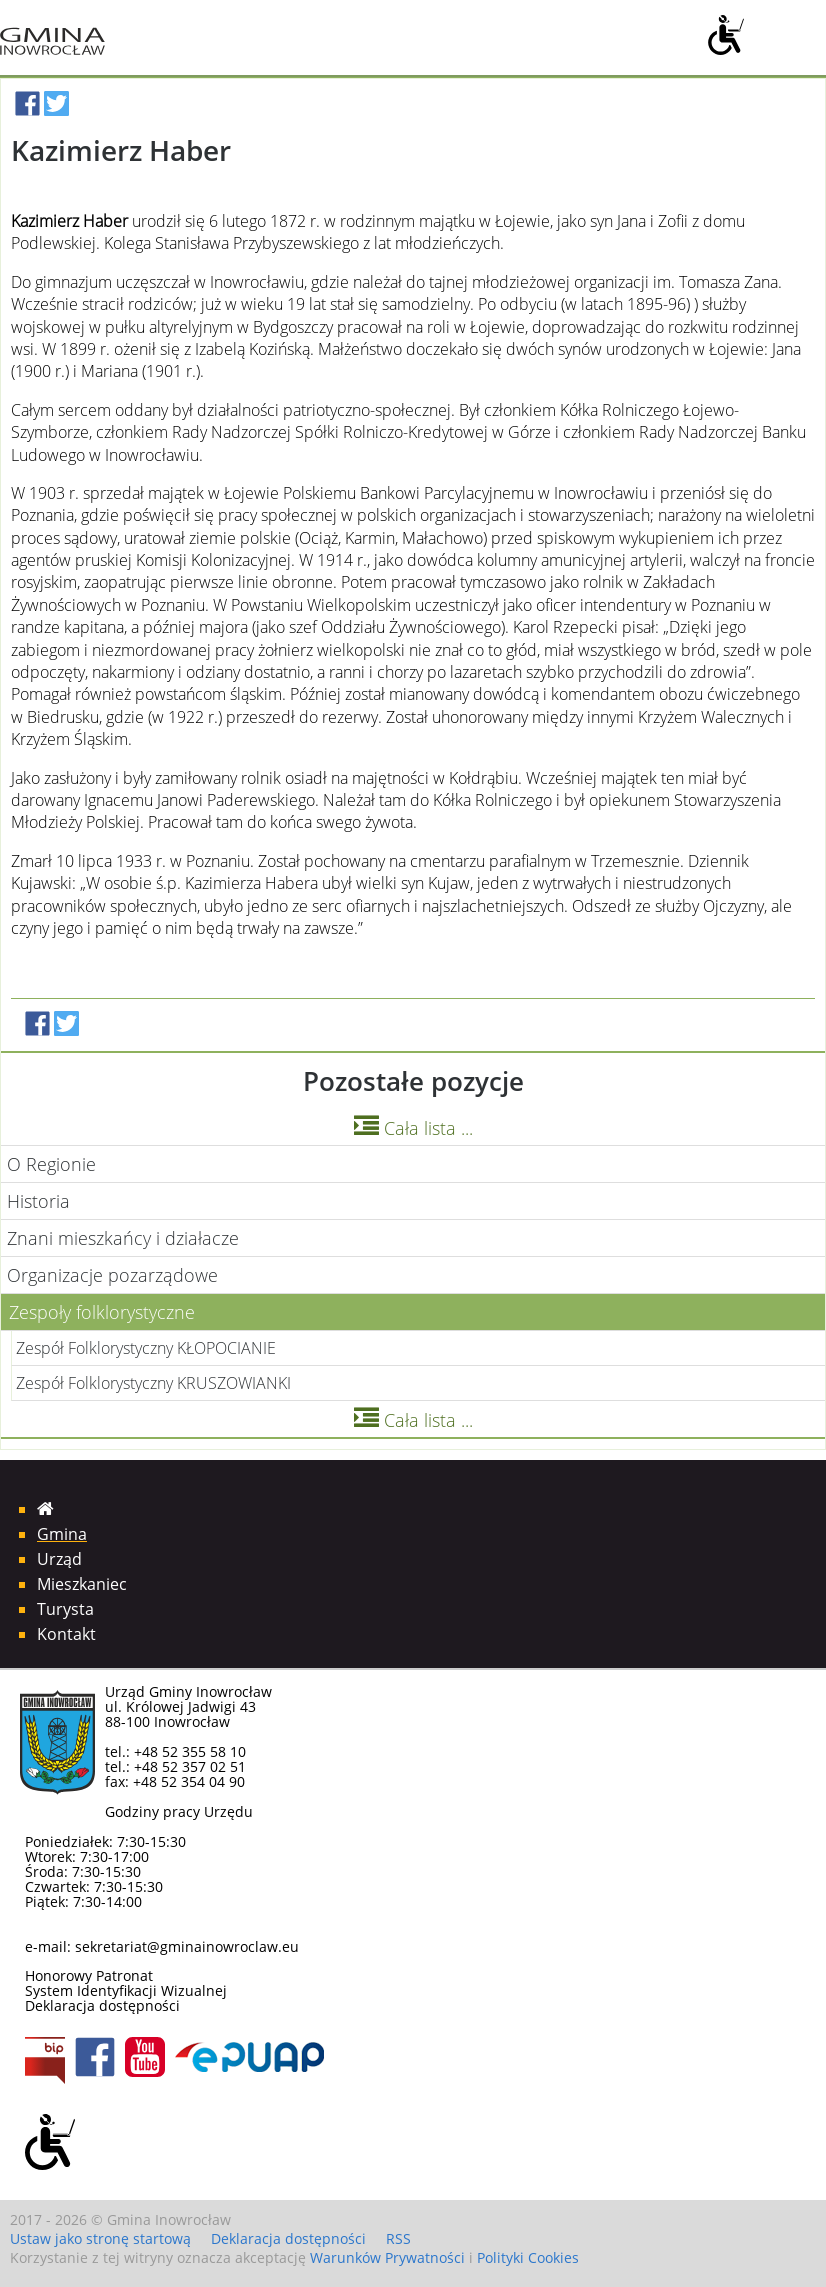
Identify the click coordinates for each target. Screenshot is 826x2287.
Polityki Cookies (528, 2257)
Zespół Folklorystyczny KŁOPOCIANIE (146, 1348)
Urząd (59, 1559)
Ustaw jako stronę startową (100, 2238)
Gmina (62, 1534)
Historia (38, 1201)
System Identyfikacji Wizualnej (126, 1990)
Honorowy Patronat (89, 1975)
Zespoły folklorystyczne (102, 1312)
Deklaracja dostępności (102, 2005)
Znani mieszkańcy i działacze (123, 1238)
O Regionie (51, 1164)
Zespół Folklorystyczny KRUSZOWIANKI (153, 1383)
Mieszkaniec (82, 1584)
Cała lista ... (413, 1128)
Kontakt (66, 1634)
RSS (398, 2238)
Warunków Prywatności (387, 2257)
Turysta (65, 1609)
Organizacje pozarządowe (112, 1275)
